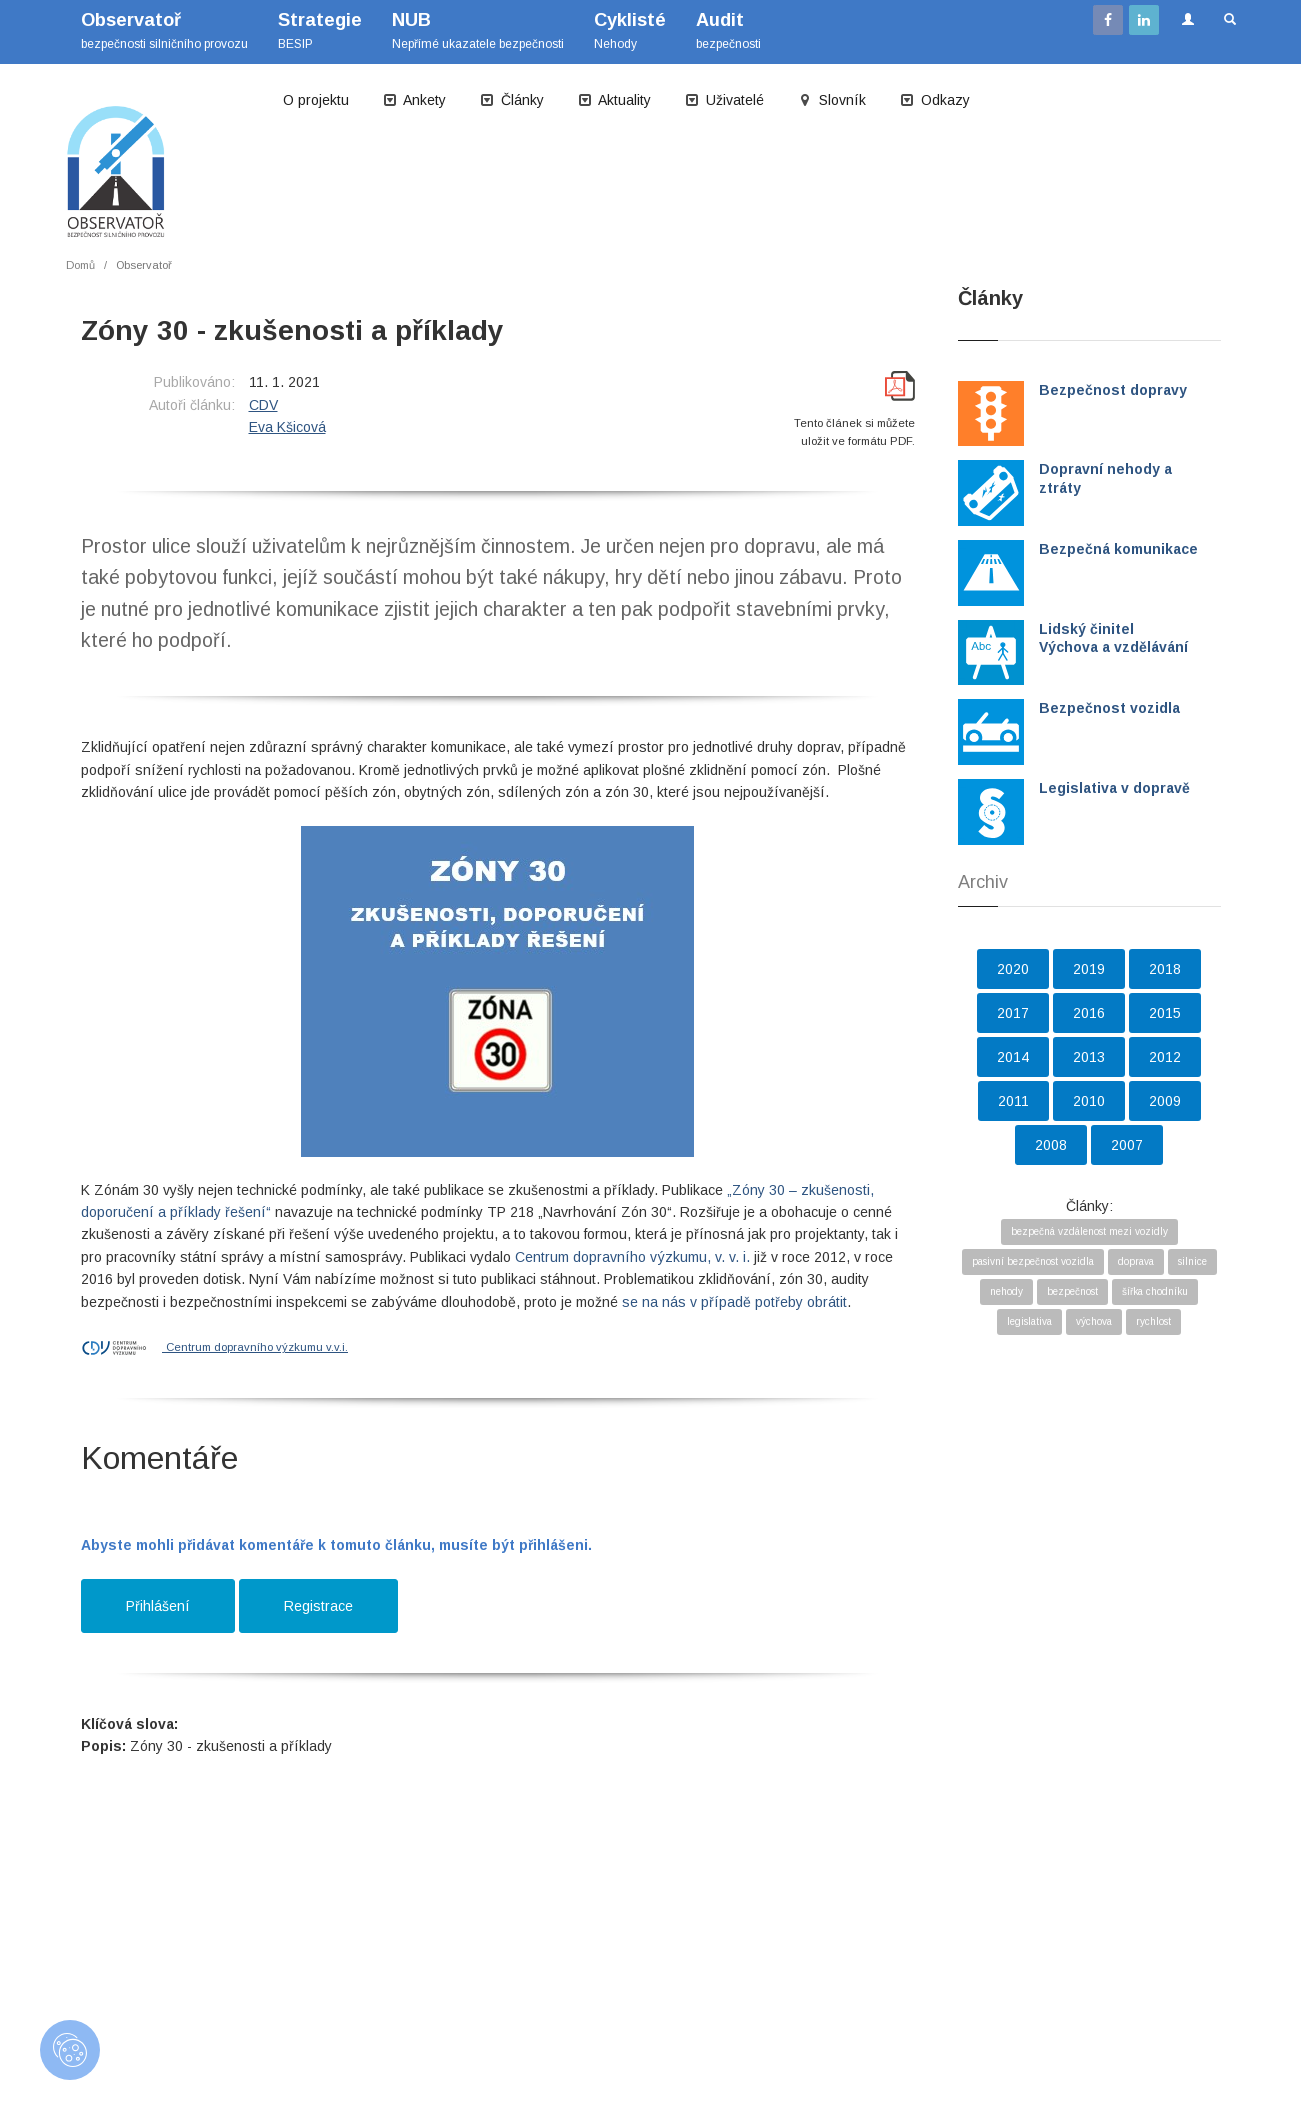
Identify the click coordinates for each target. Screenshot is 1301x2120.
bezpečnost (1072, 1291)
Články (512, 100)
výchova (1094, 1321)
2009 (1165, 1101)
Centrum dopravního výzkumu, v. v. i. (632, 1257)
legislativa (1029, 1321)
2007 (1127, 1145)
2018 (1165, 969)
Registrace (318, 1606)
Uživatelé (724, 100)
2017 (1013, 1013)
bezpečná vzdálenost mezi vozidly (1089, 1231)
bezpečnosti (728, 30)
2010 (1089, 1101)
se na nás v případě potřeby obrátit (734, 1302)
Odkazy (935, 100)
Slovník (832, 100)
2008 (1051, 1145)
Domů (80, 265)
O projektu (316, 100)
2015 (1165, 1013)
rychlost (1153, 1321)
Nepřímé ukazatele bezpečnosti (478, 30)
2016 (1089, 1013)
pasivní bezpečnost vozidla (1033, 1261)
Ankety (414, 100)
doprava (1136, 1261)
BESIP (320, 30)
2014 (1013, 1057)
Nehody (630, 30)
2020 (1013, 969)
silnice (1192, 1261)
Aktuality (614, 100)
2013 (1089, 1057)
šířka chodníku (1155, 1291)
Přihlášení (158, 1606)
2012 (1165, 1057)
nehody (1006, 1291)
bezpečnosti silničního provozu (164, 30)
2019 (1089, 969)
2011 (1013, 1101)
